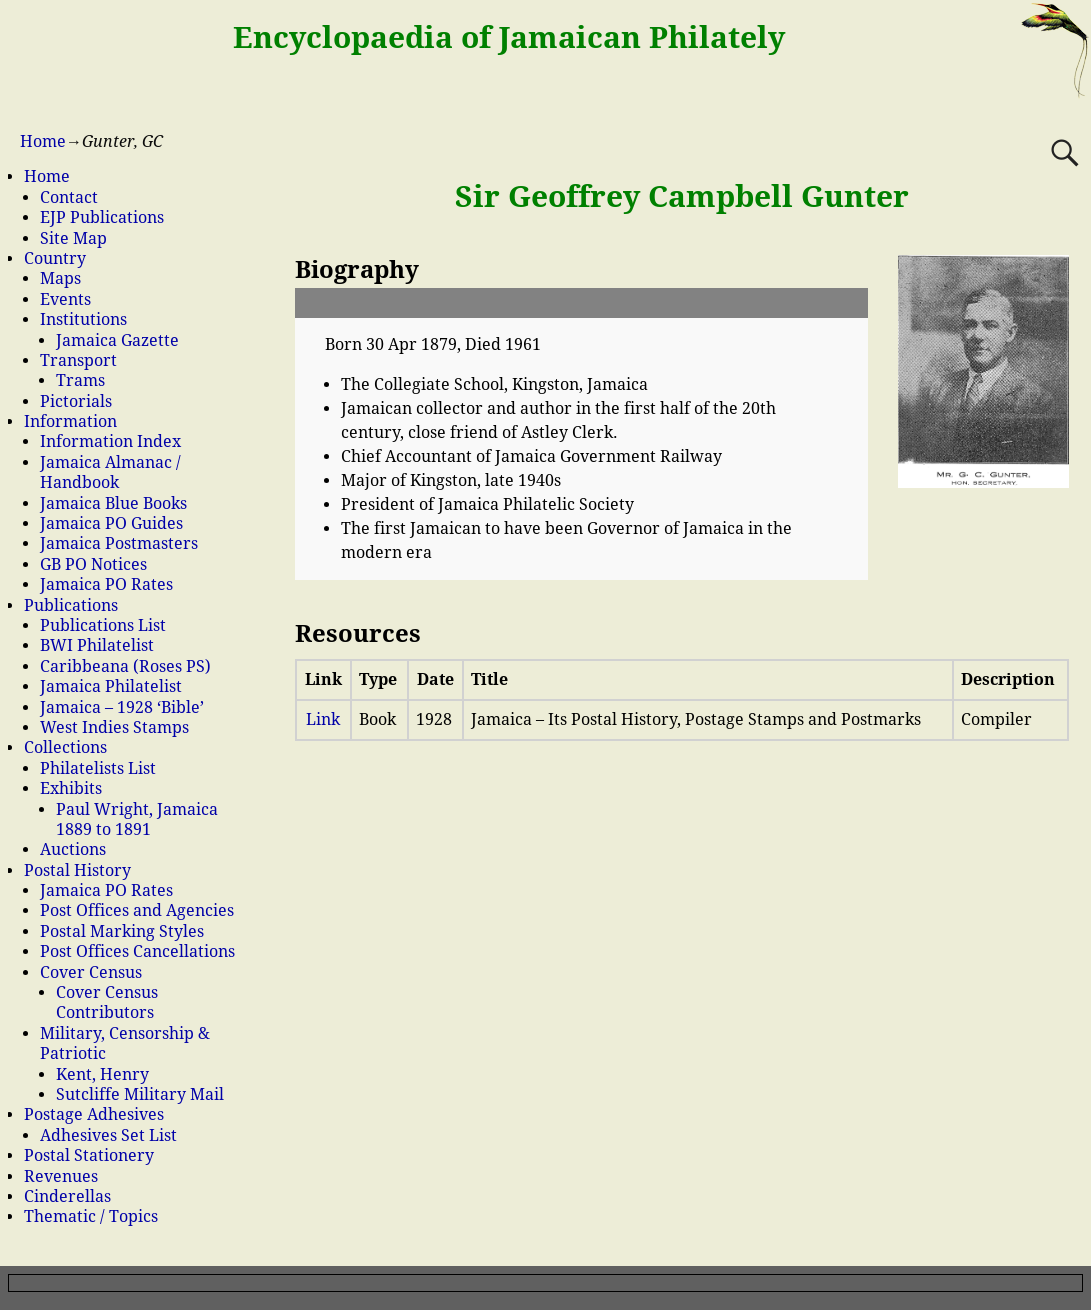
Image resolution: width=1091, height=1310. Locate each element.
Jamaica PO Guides (111, 523)
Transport (78, 360)
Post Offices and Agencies (137, 910)
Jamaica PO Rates (106, 584)
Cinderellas (67, 1196)
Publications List (103, 625)
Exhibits (71, 788)
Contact (69, 197)
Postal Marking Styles (122, 931)
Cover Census (91, 972)
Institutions (83, 319)
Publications (71, 605)
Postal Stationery (89, 1155)
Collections (65, 747)
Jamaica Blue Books (113, 503)
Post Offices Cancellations (137, 951)
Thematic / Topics (91, 1216)
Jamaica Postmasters (119, 543)
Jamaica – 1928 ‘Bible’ (122, 707)
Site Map (73, 238)
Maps (60, 278)
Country (55, 258)
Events (65, 299)
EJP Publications (102, 217)
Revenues (61, 1176)
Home (43, 141)
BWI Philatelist (97, 645)
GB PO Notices (93, 564)
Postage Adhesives (94, 1114)
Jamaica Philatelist (111, 686)
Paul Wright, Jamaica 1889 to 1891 (137, 819)
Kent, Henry (102, 1074)
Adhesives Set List (108, 1135)
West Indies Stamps (114, 727)
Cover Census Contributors (107, 1002)
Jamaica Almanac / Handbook (110, 472)
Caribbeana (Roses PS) (125, 666)
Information (70, 421)
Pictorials (76, 401)
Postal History (77, 870)
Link (323, 719)
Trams (80, 380)
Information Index (110, 441)
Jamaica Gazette (117, 340)
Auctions (73, 849)
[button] (581, 303)
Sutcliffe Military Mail (140, 1094)
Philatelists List (98, 768)
